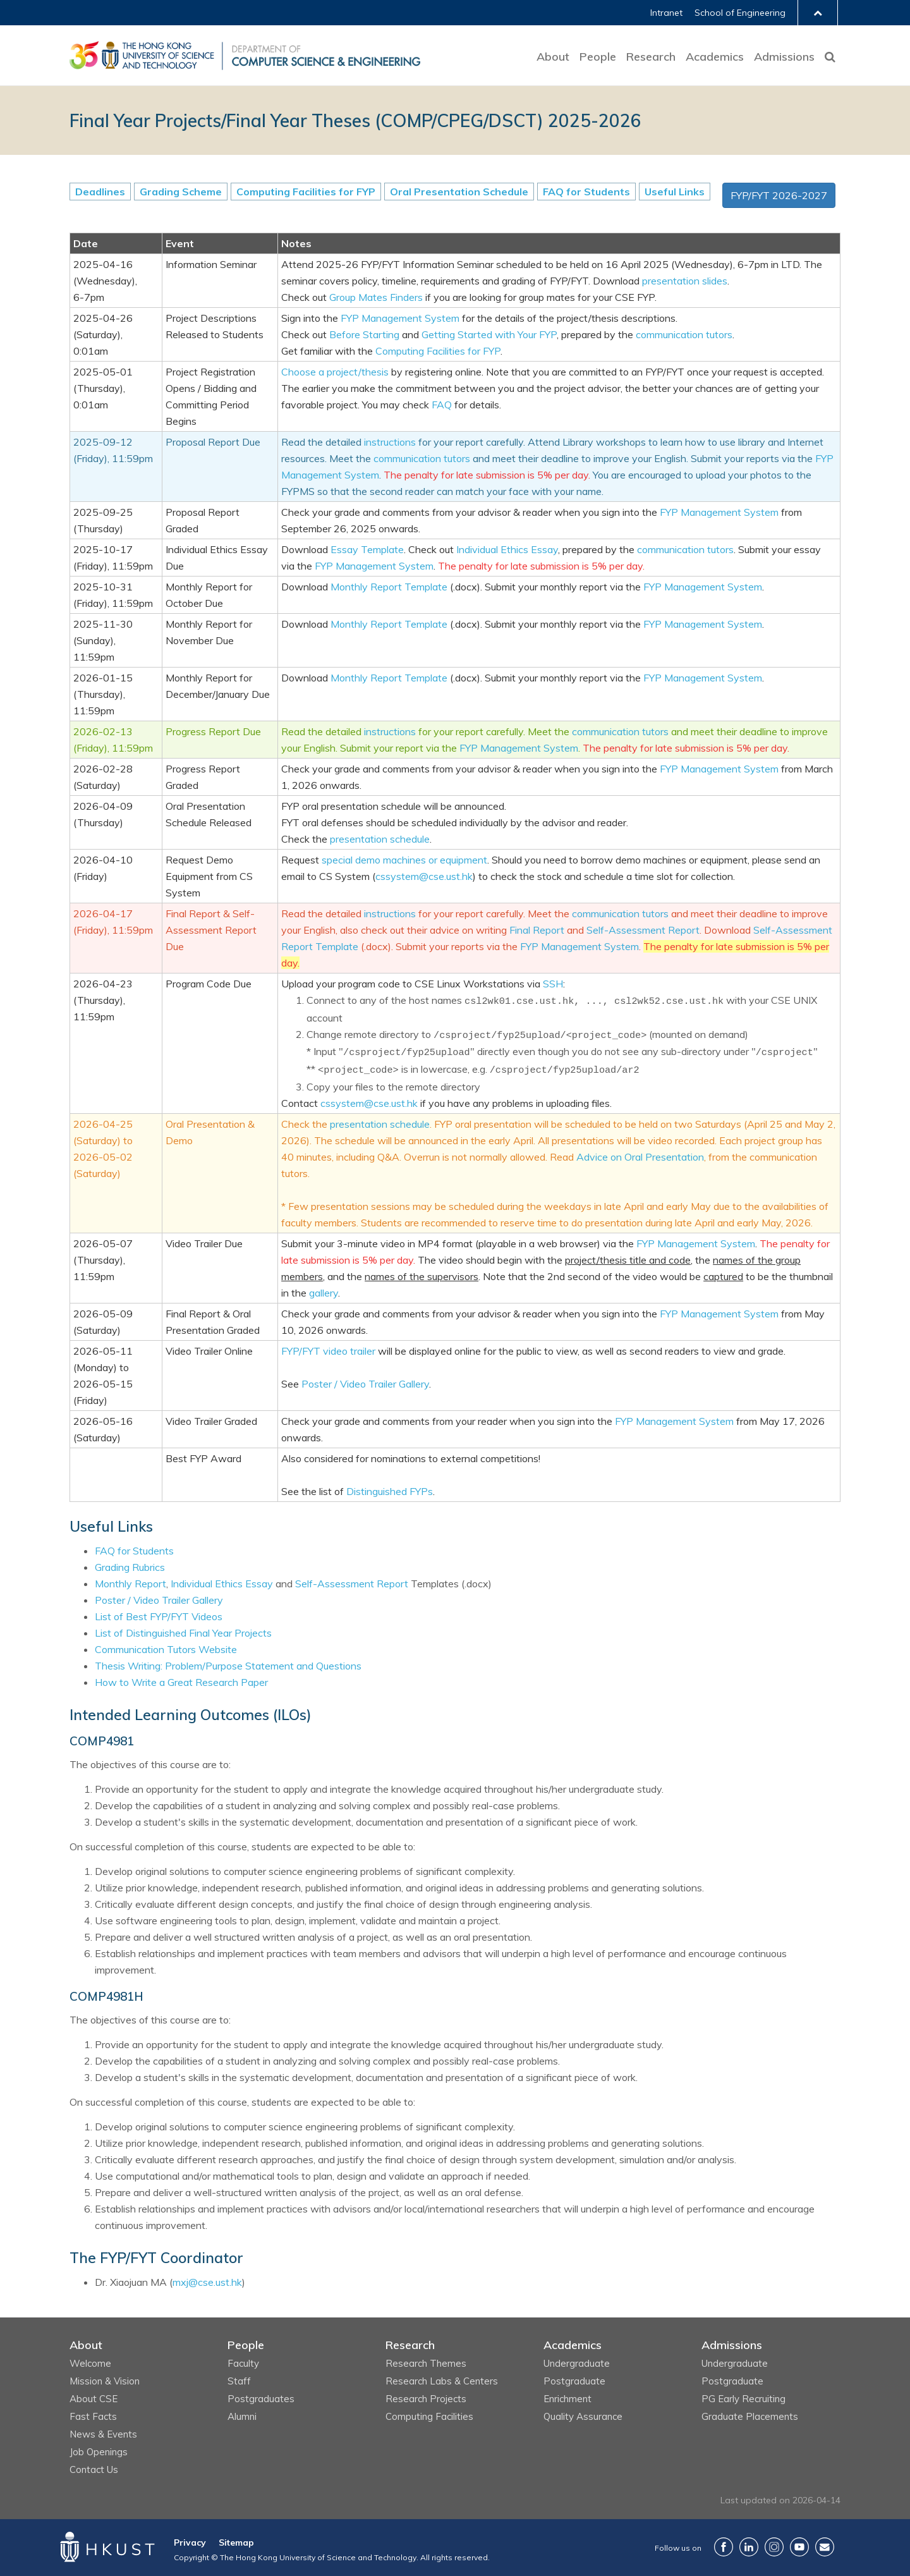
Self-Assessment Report (643, 930)
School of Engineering (740, 12)
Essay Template (367, 549)
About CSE (94, 2399)
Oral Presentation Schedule (459, 191)
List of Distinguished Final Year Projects (183, 1633)
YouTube (799, 2546)
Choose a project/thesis (335, 371)
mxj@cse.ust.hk (207, 2282)
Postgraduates (261, 2399)
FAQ (442, 404)
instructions (390, 442)
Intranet (666, 12)
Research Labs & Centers (441, 2381)
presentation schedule (380, 839)
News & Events (103, 2434)
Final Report (536, 930)
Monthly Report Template (389, 586)
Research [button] (651, 56)
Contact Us (94, 2469)
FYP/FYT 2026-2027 (779, 195)
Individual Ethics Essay (507, 549)
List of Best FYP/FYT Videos (158, 1616)
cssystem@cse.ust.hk (424, 876)
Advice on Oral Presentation (640, 1157)
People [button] (597, 56)
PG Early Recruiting (743, 2399)
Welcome (90, 2363)
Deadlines (100, 191)
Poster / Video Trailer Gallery (365, 1383)
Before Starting (364, 334)
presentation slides (684, 280)
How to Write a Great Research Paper (181, 1682)
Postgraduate (574, 2381)
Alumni (242, 2416)
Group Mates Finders (376, 297)
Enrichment (567, 2399)
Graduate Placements (749, 2416)
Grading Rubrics (130, 1567)
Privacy (190, 2542)
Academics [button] (715, 56)
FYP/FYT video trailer (328, 1351)
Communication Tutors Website (166, 1649)
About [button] (553, 56)
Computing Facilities (429, 2416)
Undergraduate (576, 2363)
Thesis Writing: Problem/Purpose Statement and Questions (228, 1665)
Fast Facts (93, 2416)
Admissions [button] (784, 56)
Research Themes (425, 2363)
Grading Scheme (181, 191)
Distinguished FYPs (389, 1491)
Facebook (723, 2546)
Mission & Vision (105, 2381)
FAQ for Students (586, 191)
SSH (553, 983)
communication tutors (684, 334)
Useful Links (675, 191)
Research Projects (425, 2399)
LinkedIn (748, 2546)
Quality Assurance (582, 2416)
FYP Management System (400, 318)
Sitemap (236, 2542)
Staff (239, 2381)
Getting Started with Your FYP (489, 334)
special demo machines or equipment (404, 859)
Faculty (243, 2363)
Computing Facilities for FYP (305, 191)
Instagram (774, 2546)
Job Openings (99, 2452)
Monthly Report (130, 1583)
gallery (323, 1292)
